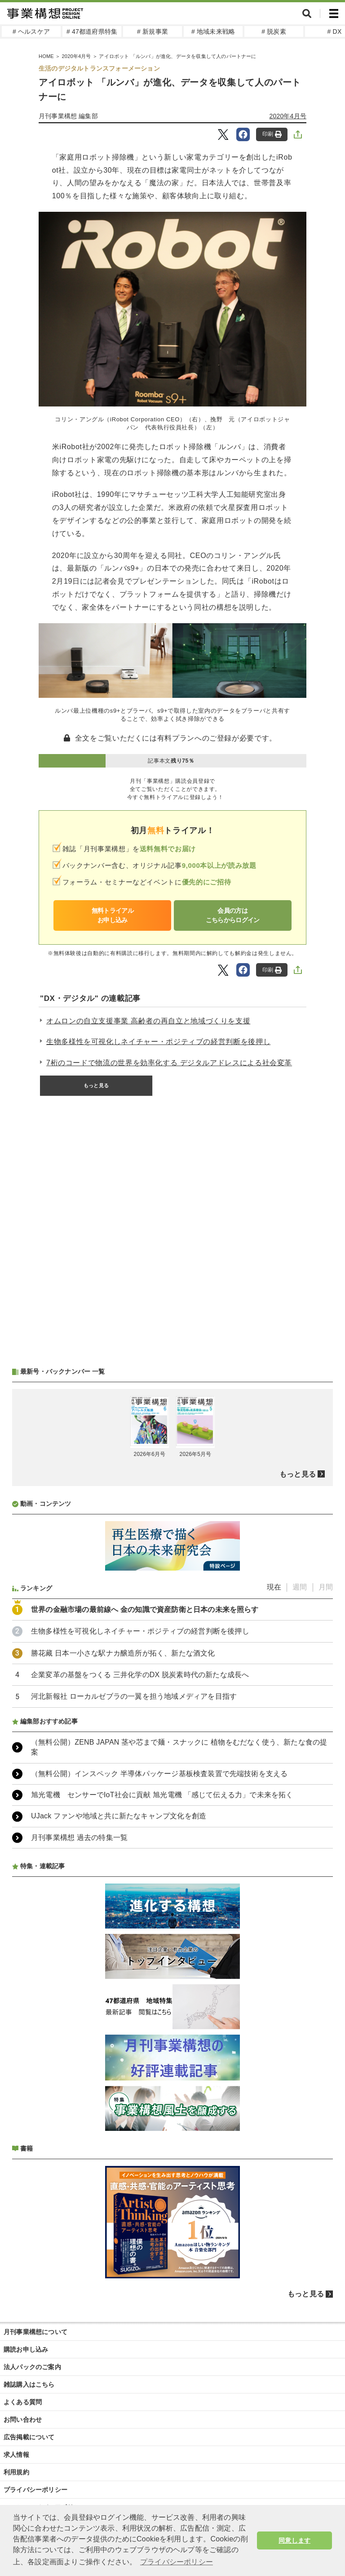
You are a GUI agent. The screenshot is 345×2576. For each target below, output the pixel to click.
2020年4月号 (288, 116)
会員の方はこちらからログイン (233, 915)
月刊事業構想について (35, 2331)
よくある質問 (23, 2402)
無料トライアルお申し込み (112, 915)
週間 (299, 1587)
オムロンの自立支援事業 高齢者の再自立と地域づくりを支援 (148, 1021)
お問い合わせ (23, 2419)
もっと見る (96, 1085)
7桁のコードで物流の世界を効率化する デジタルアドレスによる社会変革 (169, 1063)
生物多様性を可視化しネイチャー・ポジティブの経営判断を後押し (158, 1041)
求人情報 (16, 2454)
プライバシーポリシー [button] (176, 2562)
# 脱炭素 (273, 31)
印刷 (272, 134)
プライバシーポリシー (35, 2489)
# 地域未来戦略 (213, 31)
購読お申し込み (26, 2349)
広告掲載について (29, 2437)
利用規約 (16, 2472)
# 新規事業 (152, 31)
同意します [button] (294, 2540)
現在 (274, 1587)
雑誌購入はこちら (29, 2384)
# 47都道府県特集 (91, 31)
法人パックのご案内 (32, 2367)
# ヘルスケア (31, 31)
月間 (325, 1587)
